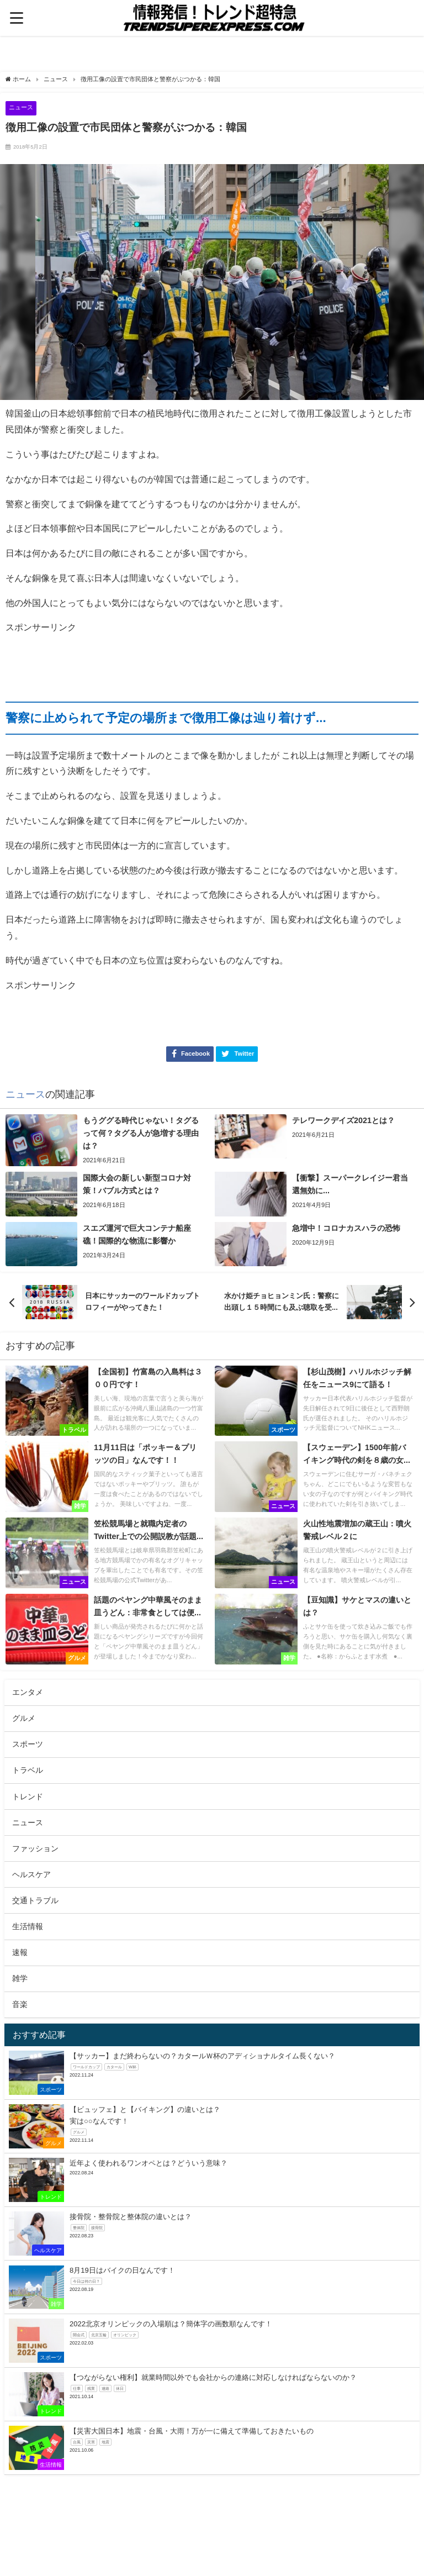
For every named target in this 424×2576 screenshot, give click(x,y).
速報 (20, 1952)
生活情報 (27, 1926)
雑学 (20, 1978)
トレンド (27, 1796)
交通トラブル (35, 1900)
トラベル (27, 1770)
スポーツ (27, 1744)
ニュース (21, 107)
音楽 (20, 2004)
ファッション (35, 1848)
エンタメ (27, 1692)
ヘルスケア (31, 1874)
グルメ (23, 1718)
